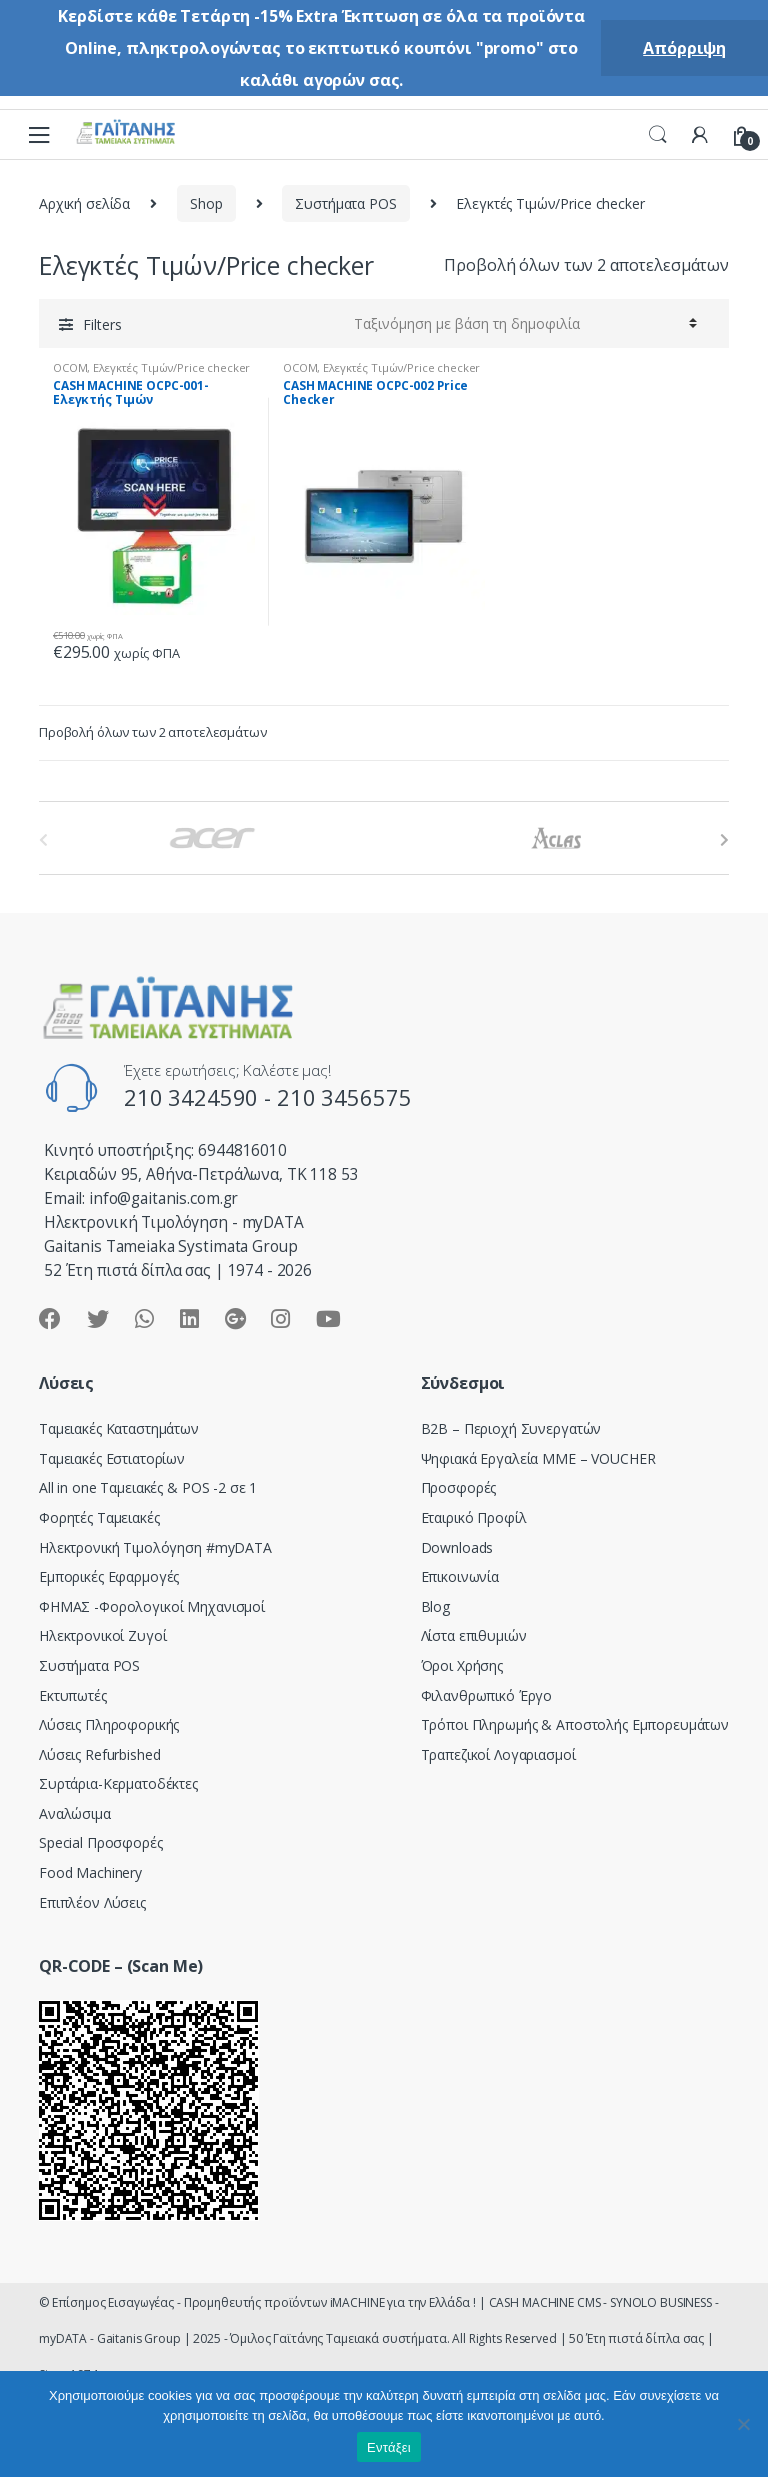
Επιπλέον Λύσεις (92, 1902)
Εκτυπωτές (73, 1695)
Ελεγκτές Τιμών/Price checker (171, 367)
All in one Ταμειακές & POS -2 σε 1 (148, 1487)
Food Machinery (90, 1872)
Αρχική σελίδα (84, 203)
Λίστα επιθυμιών (474, 1635)
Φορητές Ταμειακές (99, 1517)
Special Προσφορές (101, 1842)
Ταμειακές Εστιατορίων (112, 1458)
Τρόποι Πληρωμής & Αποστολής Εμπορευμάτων (575, 1724)
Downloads (457, 1547)
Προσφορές (459, 1487)
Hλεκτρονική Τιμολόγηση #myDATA (155, 1547)
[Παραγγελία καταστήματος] (522, 323)
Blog (435, 1606)
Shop (206, 203)
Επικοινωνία (460, 1576)
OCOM (70, 367)
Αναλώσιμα (75, 1813)
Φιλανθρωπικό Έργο (487, 1695)
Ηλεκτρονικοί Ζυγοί (102, 1635)
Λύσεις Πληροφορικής (109, 1724)
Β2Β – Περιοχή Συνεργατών (511, 1428)
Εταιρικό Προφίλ (474, 1517)
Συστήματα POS (345, 203)
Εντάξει (389, 2447)
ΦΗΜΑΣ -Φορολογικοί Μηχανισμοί (152, 1606)
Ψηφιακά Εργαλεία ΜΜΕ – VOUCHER (538, 1458)
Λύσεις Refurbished (99, 1754)
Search (658, 135)
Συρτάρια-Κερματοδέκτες (118, 1783)
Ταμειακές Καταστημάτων (119, 1428)
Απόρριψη (684, 48)
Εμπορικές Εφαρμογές (109, 1576)
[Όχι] (743, 2424)
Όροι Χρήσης (462, 1665)
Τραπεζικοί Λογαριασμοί (498, 1754)
